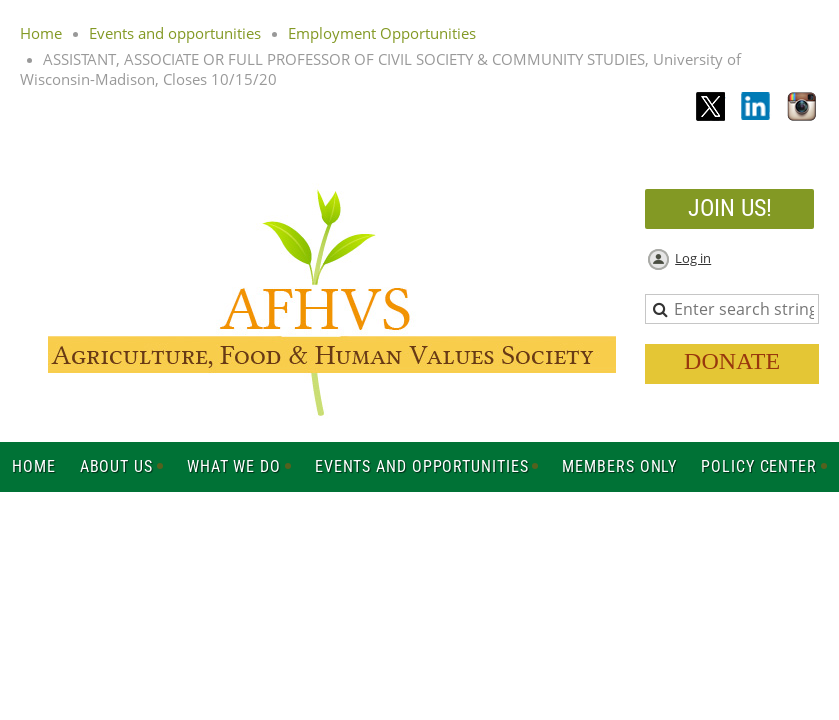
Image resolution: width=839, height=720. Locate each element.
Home (41, 33)
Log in (693, 258)
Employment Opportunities (382, 33)
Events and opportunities (175, 33)
